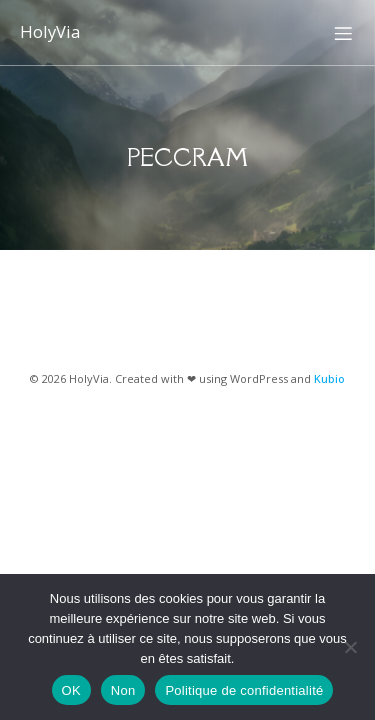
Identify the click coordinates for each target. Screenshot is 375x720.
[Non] (350, 647)
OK (71, 690)
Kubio (329, 378)
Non (123, 690)
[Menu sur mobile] (343, 33)
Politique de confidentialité (244, 690)
